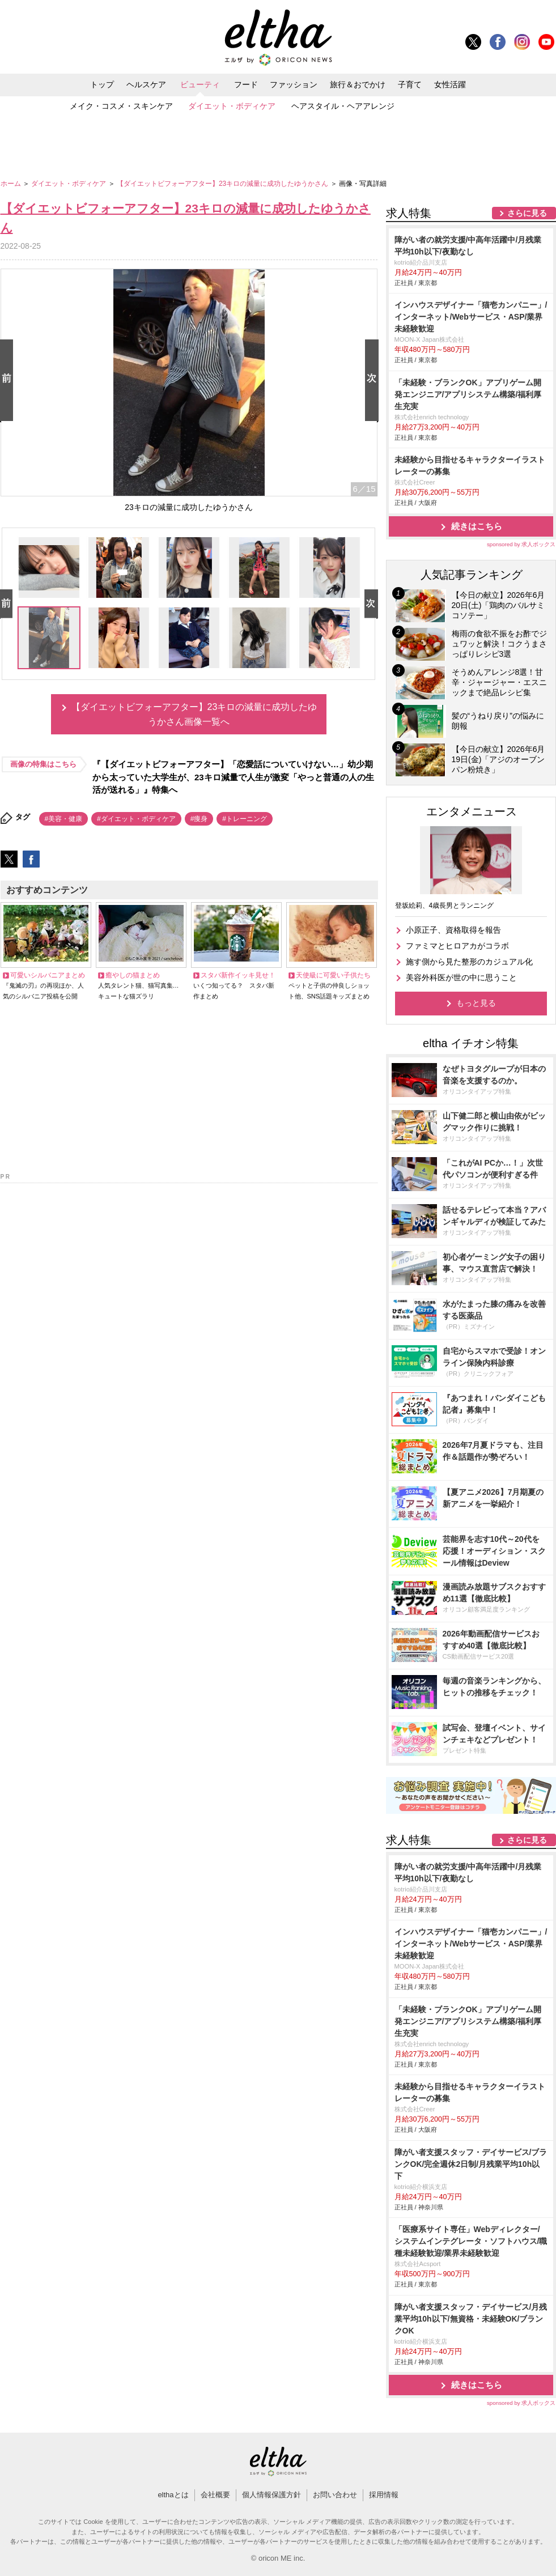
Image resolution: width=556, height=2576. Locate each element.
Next (374, 381)
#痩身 (199, 819)
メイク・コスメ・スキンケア (121, 105)
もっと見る (476, 1003)
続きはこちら (476, 526)
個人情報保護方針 (271, 2494)
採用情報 (383, 2494)
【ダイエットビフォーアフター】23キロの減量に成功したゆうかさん (223, 184)
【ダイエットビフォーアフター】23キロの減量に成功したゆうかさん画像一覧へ (194, 714)
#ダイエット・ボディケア (136, 819)
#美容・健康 (64, 819)
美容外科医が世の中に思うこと (461, 977)
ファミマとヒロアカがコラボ (457, 945)
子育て (410, 84)
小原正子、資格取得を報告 (453, 929)
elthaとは (173, 2494)
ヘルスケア (146, 84)
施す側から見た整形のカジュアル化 (469, 961)
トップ (102, 84)
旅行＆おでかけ (357, 84)
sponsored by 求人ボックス (521, 544)
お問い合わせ (335, 2494)
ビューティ (200, 84)
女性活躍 (450, 84)
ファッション (293, 84)
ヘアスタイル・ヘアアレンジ (342, 105)
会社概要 (215, 2494)
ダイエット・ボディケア (231, 105)
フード (246, 84)
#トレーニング (244, 819)
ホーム (12, 184)
